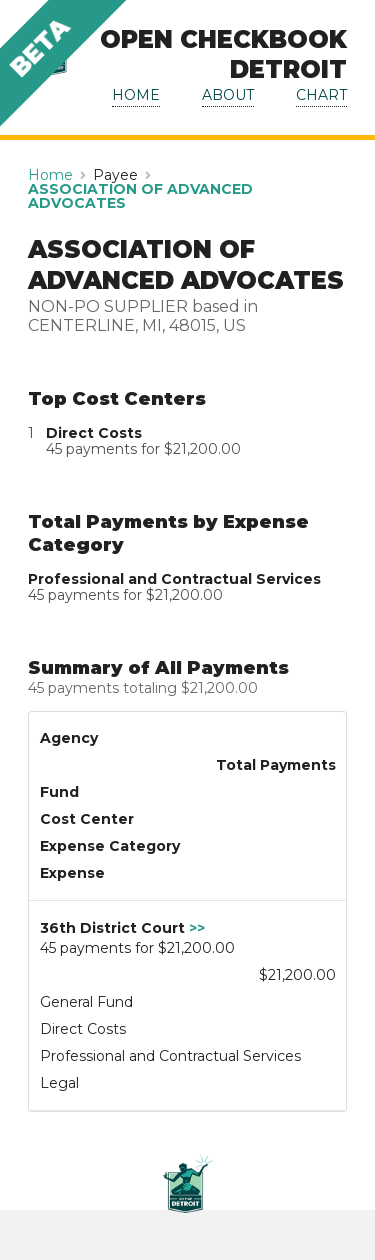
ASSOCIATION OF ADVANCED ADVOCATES (140, 196)
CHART (321, 95)
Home (50, 175)
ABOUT (228, 95)
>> (197, 928)
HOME (136, 95)
